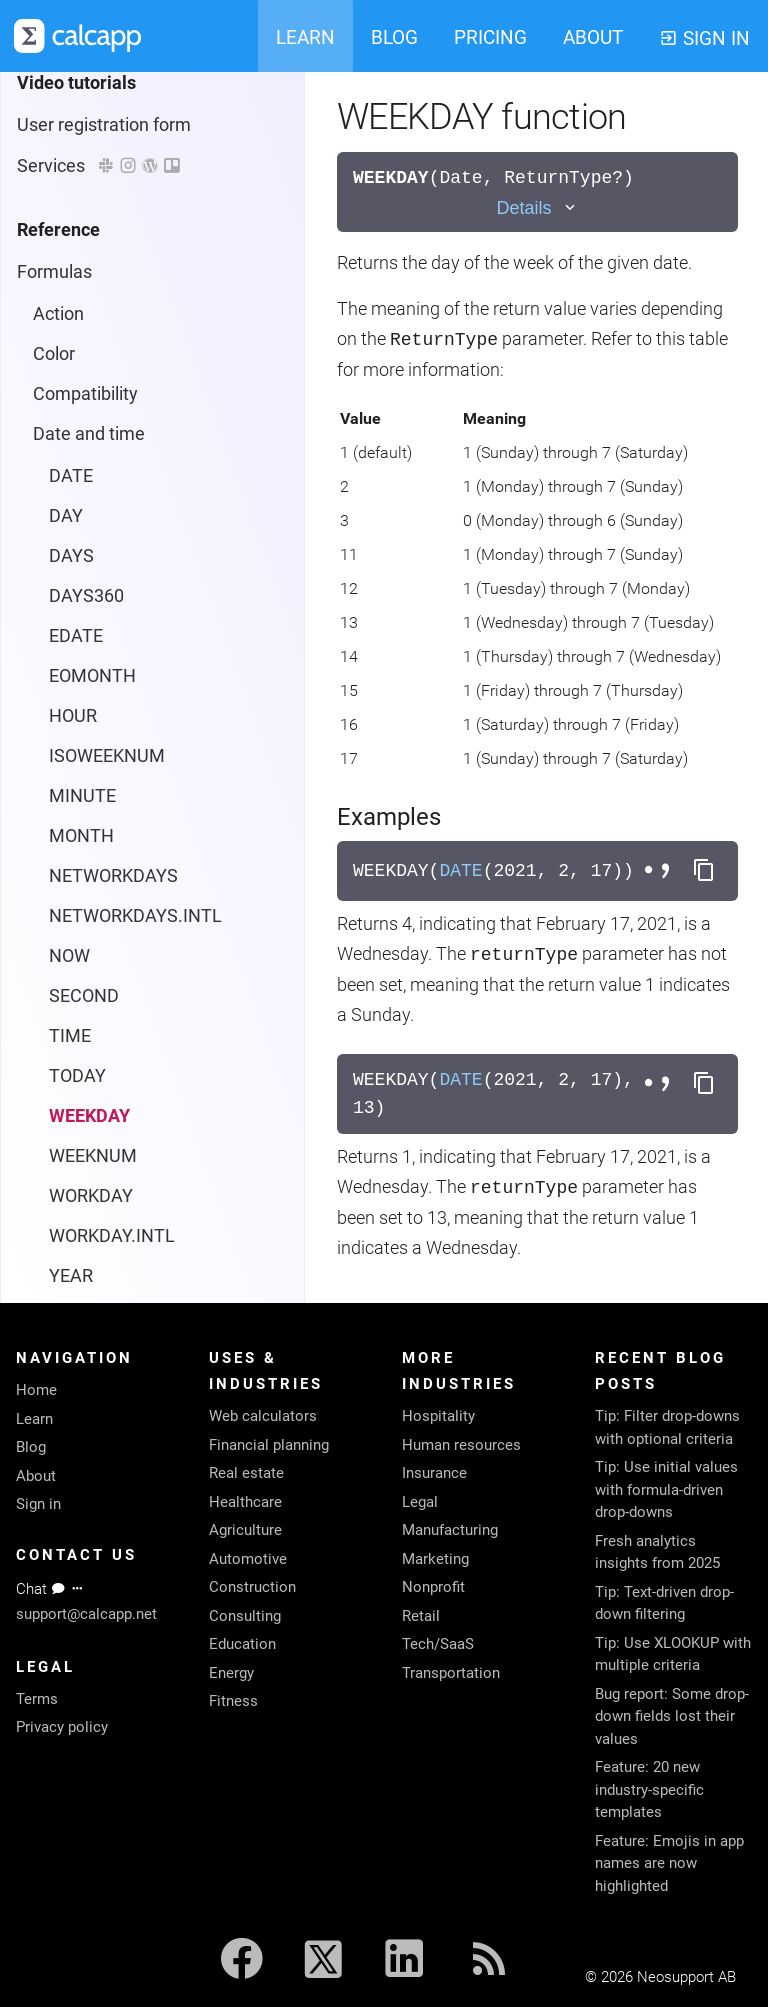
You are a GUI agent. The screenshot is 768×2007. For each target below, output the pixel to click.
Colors (42, 1131)
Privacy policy (62, 1727)
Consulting (245, 1616)
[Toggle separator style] (660, 871)
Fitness (233, 1701)
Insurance (434, 1473)
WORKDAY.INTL (112, 531)
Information (79, 731)
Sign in (38, 1504)
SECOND (84, 291)
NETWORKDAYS (113, 171)
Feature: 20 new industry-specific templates (649, 1789)
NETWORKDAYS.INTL (135, 211)
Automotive (248, 1559)
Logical (61, 771)
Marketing (435, 1559)
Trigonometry (86, 1011)
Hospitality (438, 1416)
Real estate (246, 1473)
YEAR (71, 571)
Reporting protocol (90, 1211)
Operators (72, 891)
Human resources (461, 1445)
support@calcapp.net (86, 1614)
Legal (420, 1502)
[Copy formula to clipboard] (704, 871)
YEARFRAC (93, 611)
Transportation (451, 1673)
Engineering (80, 651)
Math (54, 851)
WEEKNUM (93, 451)
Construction (252, 1587)
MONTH (81, 131)
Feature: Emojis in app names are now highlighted (669, 1863)
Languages (61, 1091)
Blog (31, 1447)
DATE (460, 871)
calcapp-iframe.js (85, 1171)
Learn (34, 1419)
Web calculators (263, 1416)
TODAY (77, 371)
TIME (70, 331)
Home (36, 1390)
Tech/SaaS (438, 1644)
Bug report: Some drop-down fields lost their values (672, 1716)
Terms (37, 1699)
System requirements (103, 1251)
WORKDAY (91, 491)
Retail (421, 1616)
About (36, 1476)
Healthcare (245, 1502)
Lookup (62, 811)
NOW (69, 251)
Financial (68, 691)
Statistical (72, 931)
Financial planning (269, 1445)
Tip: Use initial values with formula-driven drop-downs (666, 1489)
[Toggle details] (537, 208)
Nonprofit (433, 1587)
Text (50, 971)
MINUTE (82, 91)
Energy (231, 1673)
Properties (58, 1051)
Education (242, 1644)
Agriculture (245, 1530)
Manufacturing (450, 1530)
